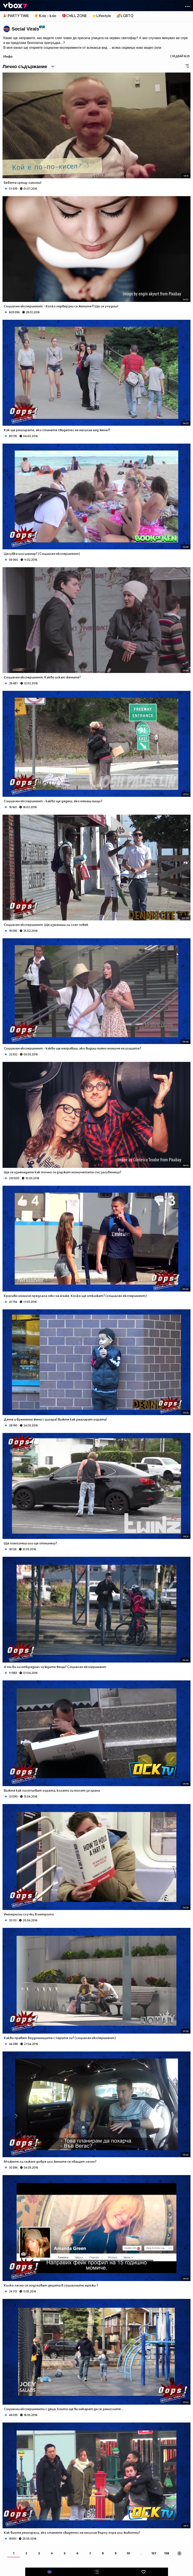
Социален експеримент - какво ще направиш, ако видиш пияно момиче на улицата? (72, 1048)
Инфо (8, 56)
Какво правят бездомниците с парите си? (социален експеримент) (60, 2038)
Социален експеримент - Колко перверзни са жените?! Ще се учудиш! (61, 306)
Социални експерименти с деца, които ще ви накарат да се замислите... (63, 2409)
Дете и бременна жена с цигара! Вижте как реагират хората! (55, 1419)
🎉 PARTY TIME (16, 15)
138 (166, 2553)
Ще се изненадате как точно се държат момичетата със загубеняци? (62, 1172)
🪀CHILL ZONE (74, 15)
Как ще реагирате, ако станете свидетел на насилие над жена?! (57, 430)
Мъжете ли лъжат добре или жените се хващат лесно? (50, 2161)
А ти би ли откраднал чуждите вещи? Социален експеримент (55, 1667)
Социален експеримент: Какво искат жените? (42, 677)
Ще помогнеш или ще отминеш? (30, 1543)
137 (153, 2553)
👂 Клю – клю (45, 15)
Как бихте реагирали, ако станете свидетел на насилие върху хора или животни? (72, 2532)
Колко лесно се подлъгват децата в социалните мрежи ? (51, 2285)
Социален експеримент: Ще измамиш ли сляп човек (46, 925)
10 (128, 2553)
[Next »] (179, 2553)
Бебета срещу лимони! (22, 182)
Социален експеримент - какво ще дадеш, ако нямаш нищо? (53, 801)
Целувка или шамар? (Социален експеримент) (42, 553)
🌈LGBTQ (124, 15)
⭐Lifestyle (101, 15)
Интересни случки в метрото (29, 1914)
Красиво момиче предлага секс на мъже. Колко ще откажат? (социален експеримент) (75, 1296)
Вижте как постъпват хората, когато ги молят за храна (52, 1790)
